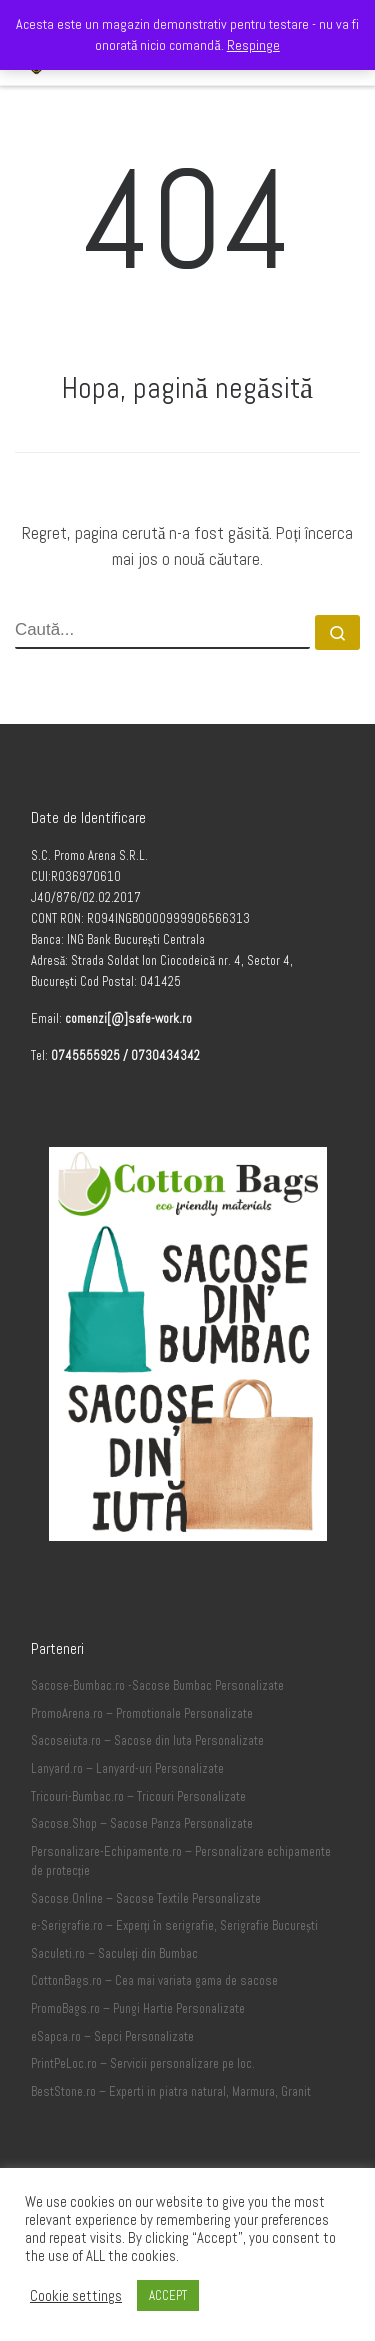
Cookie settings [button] (76, 2296)
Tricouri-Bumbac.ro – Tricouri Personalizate (138, 1797)
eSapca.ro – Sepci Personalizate (112, 2037)
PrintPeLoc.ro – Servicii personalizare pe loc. (143, 2064)
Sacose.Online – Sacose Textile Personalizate (146, 1899)
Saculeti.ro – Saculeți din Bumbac (115, 1954)
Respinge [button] (253, 45)
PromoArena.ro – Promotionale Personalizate (142, 1714)
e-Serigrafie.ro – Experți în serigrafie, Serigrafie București (174, 1926)
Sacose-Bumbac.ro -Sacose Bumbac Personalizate (157, 1686)
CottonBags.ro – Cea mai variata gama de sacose (154, 1981)
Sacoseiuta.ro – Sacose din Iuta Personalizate (147, 1741)
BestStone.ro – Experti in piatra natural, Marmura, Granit (171, 2092)
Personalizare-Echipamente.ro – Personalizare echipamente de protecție (181, 1862)
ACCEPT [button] (168, 2295)
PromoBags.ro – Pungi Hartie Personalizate (138, 2009)
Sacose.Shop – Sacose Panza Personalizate (142, 1824)
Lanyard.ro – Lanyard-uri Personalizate (127, 1769)
